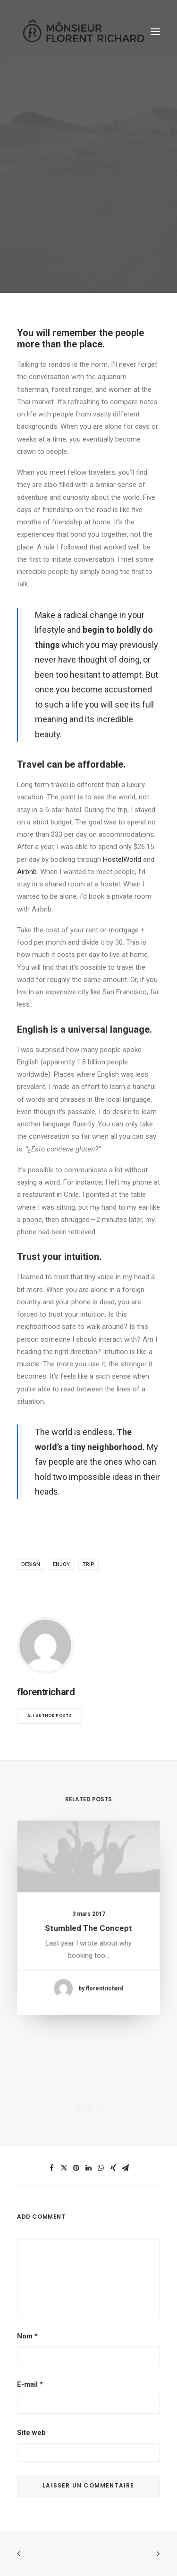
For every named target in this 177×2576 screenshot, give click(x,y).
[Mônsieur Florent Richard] (83, 32)
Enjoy (61, 1564)
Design (30, 1564)
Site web (31, 2432)
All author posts (49, 1715)
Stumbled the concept (88, 1926)
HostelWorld (122, 859)
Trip (88, 1564)
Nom (27, 2336)
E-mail (30, 2384)
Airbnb (27, 872)
